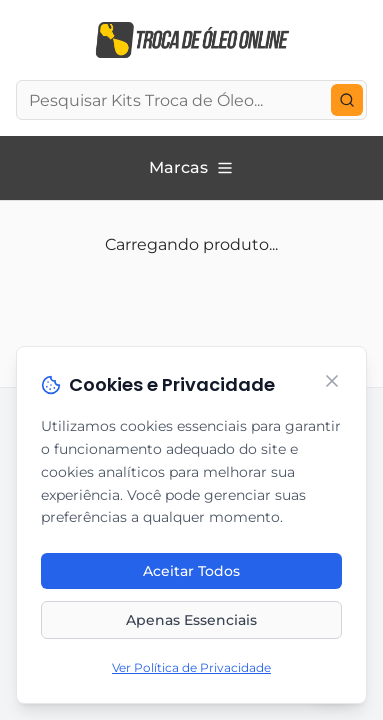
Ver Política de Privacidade (191, 668)
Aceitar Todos (191, 572)
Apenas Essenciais (191, 621)
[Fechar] (332, 382)
